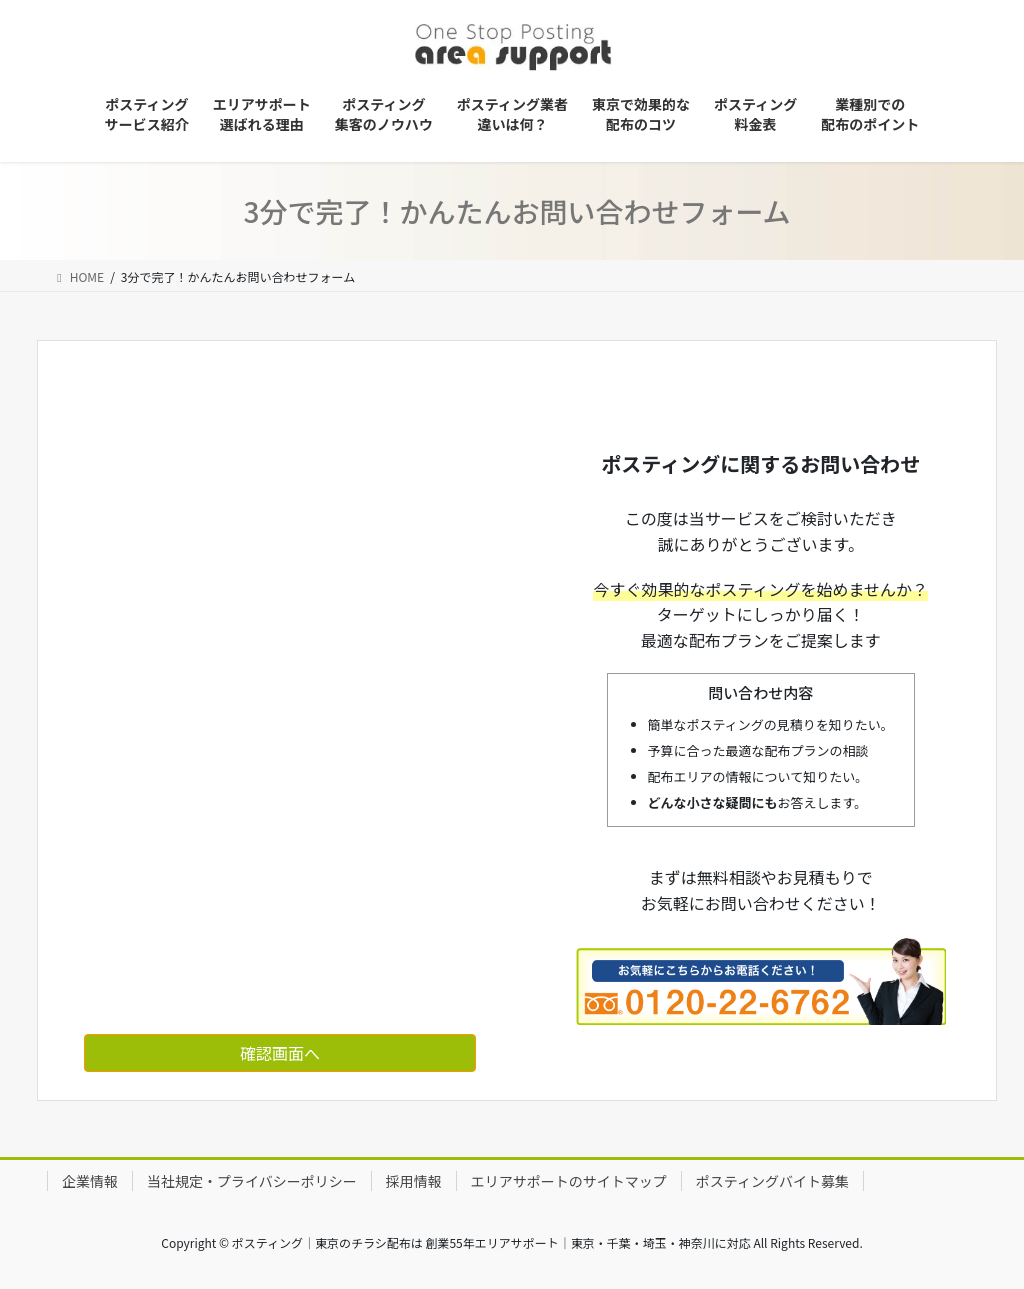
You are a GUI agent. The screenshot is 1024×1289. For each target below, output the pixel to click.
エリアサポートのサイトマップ (569, 1181)
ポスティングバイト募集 (772, 1181)
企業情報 (90, 1181)
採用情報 (414, 1181)
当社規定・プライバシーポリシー (252, 1181)
